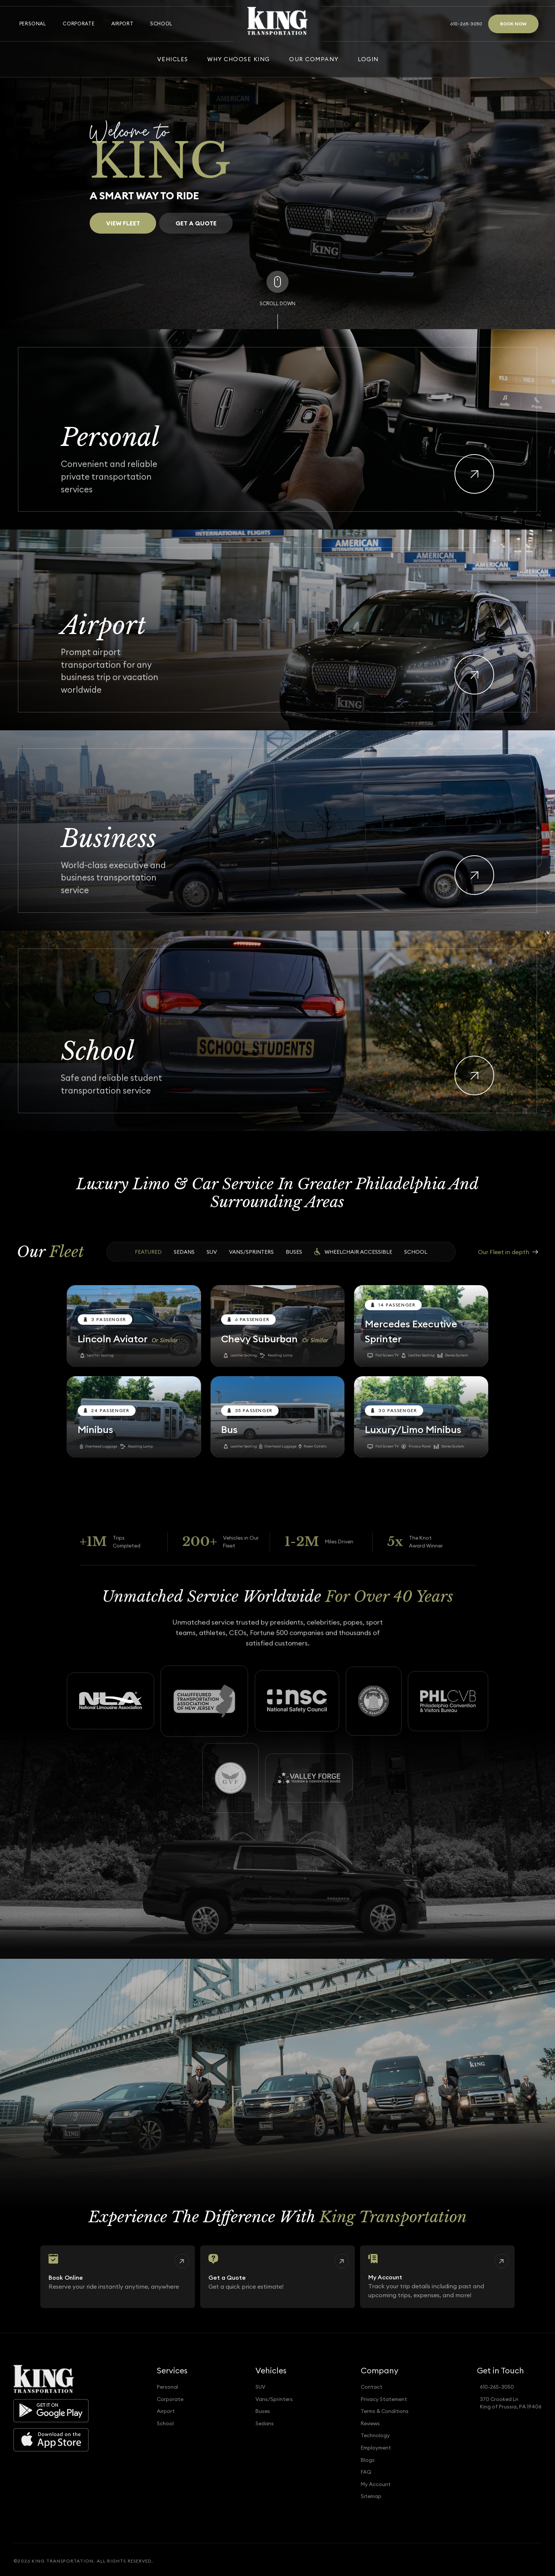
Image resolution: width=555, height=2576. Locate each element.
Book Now (513, 23)
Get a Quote (196, 226)
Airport (122, 23)
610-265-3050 (466, 23)
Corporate (78, 23)
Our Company (313, 59)
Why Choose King (238, 59)
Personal (32, 23)
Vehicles (172, 59)
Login (368, 59)
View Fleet (123, 223)
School (161, 23)
